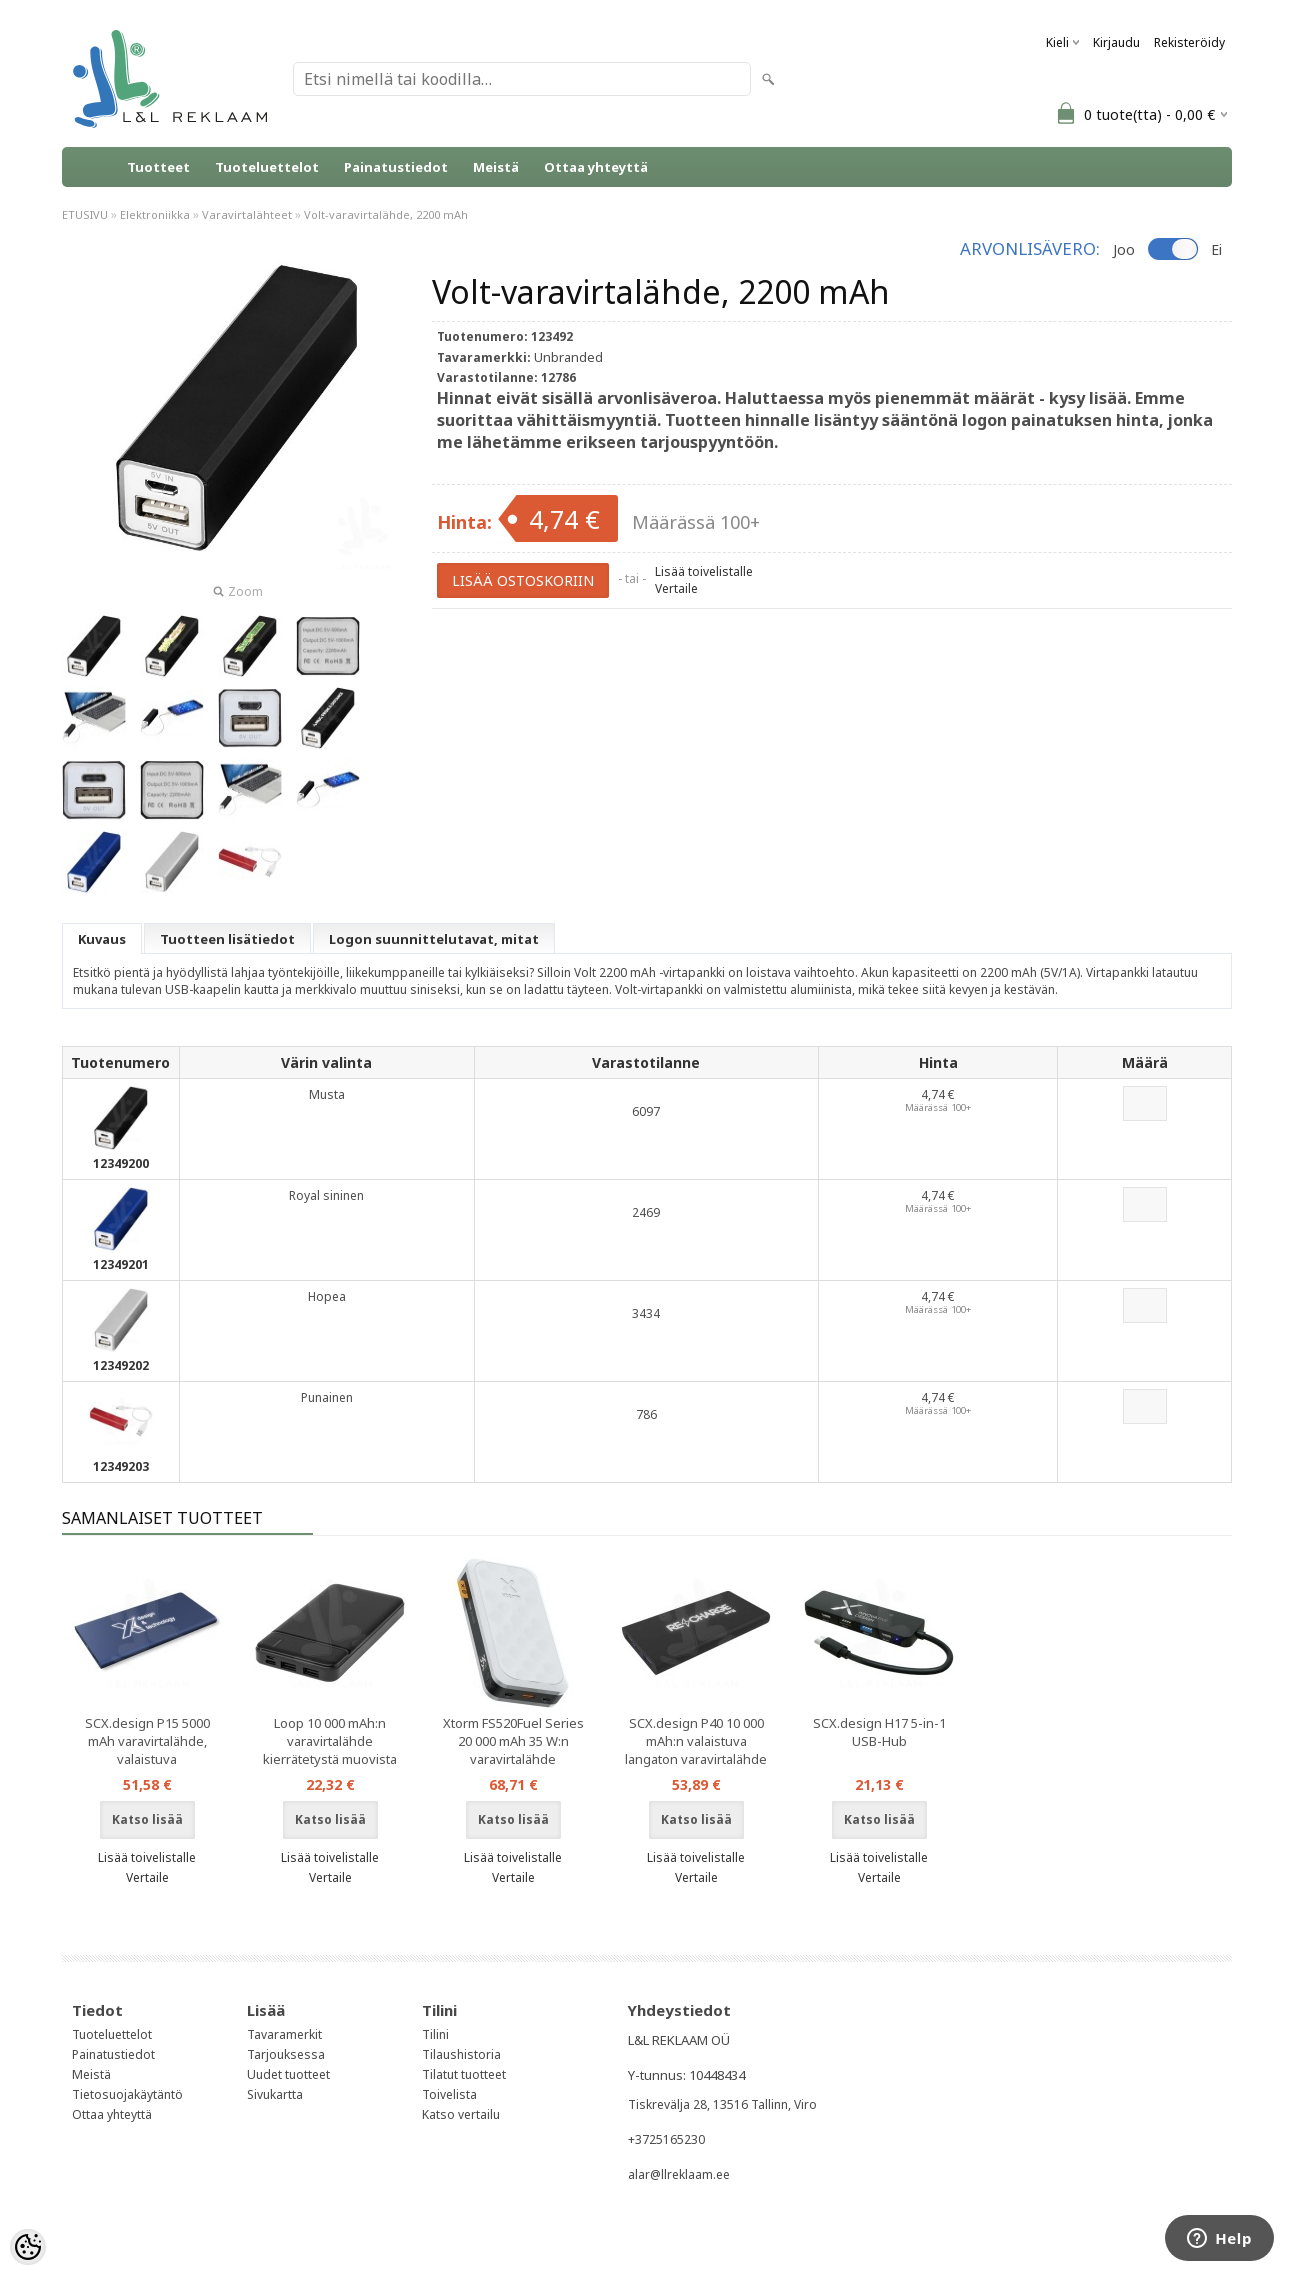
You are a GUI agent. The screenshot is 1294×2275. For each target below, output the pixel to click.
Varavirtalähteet (247, 214)
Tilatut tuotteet (464, 2074)
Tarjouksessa (286, 2054)
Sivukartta (275, 2094)
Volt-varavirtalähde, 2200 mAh (386, 214)
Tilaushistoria (461, 2054)
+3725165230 (666, 2139)
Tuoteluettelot (267, 167)
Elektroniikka (155, 214)
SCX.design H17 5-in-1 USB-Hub (879, 1732)
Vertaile (676, 588)
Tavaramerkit (284, 2034)
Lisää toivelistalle (704, 571)
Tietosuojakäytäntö (127, 2094)
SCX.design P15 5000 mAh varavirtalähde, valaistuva (147, 1741)
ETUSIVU (85, 214)
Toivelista (449, 2094)
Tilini (435, 2034)
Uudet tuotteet (288, 2074)
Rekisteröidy (1189, 42)
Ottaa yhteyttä (596, 167)
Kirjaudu (1116, 42)
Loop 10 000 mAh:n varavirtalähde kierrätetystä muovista (330, 1741)
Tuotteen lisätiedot (227, 939)
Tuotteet (158, 167)
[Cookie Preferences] (28, 2247)
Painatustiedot (396, 167)
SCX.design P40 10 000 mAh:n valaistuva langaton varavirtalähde (696, 1741)
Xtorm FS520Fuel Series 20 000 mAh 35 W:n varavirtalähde (513, 1741)
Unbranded (568, 357)
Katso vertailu (461, 2114)
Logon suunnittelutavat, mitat (434, 939)
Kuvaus (102, 939)
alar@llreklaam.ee (679, 2174)
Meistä (496, 167)
